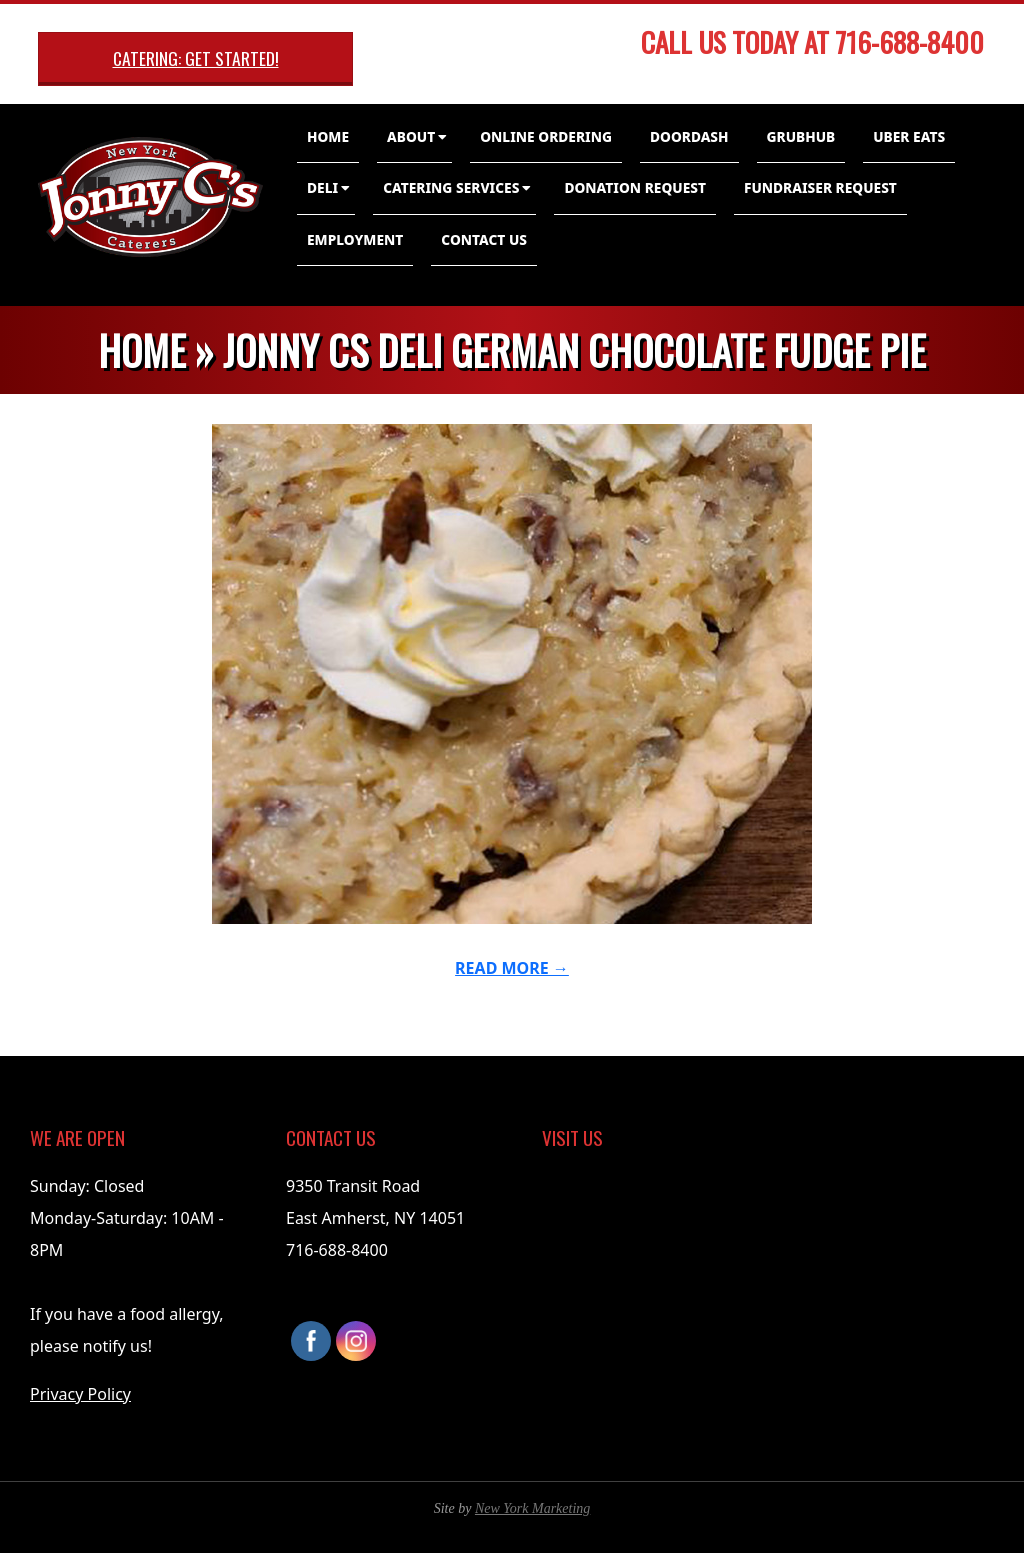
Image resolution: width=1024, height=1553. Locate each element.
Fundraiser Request (820, 187)
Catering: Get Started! (196, 58)
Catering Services (451, 187)
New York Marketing (532, 1508)
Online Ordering (546, 136)
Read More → (512, 968)
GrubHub (801, 136)
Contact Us (484, 239)
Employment (355, 239)
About (411, 136)
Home (328, 136)
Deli (322, 187)
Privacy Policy (80, 1394)
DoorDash (689, 136)
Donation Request (635, 187)
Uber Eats (909, 136)
